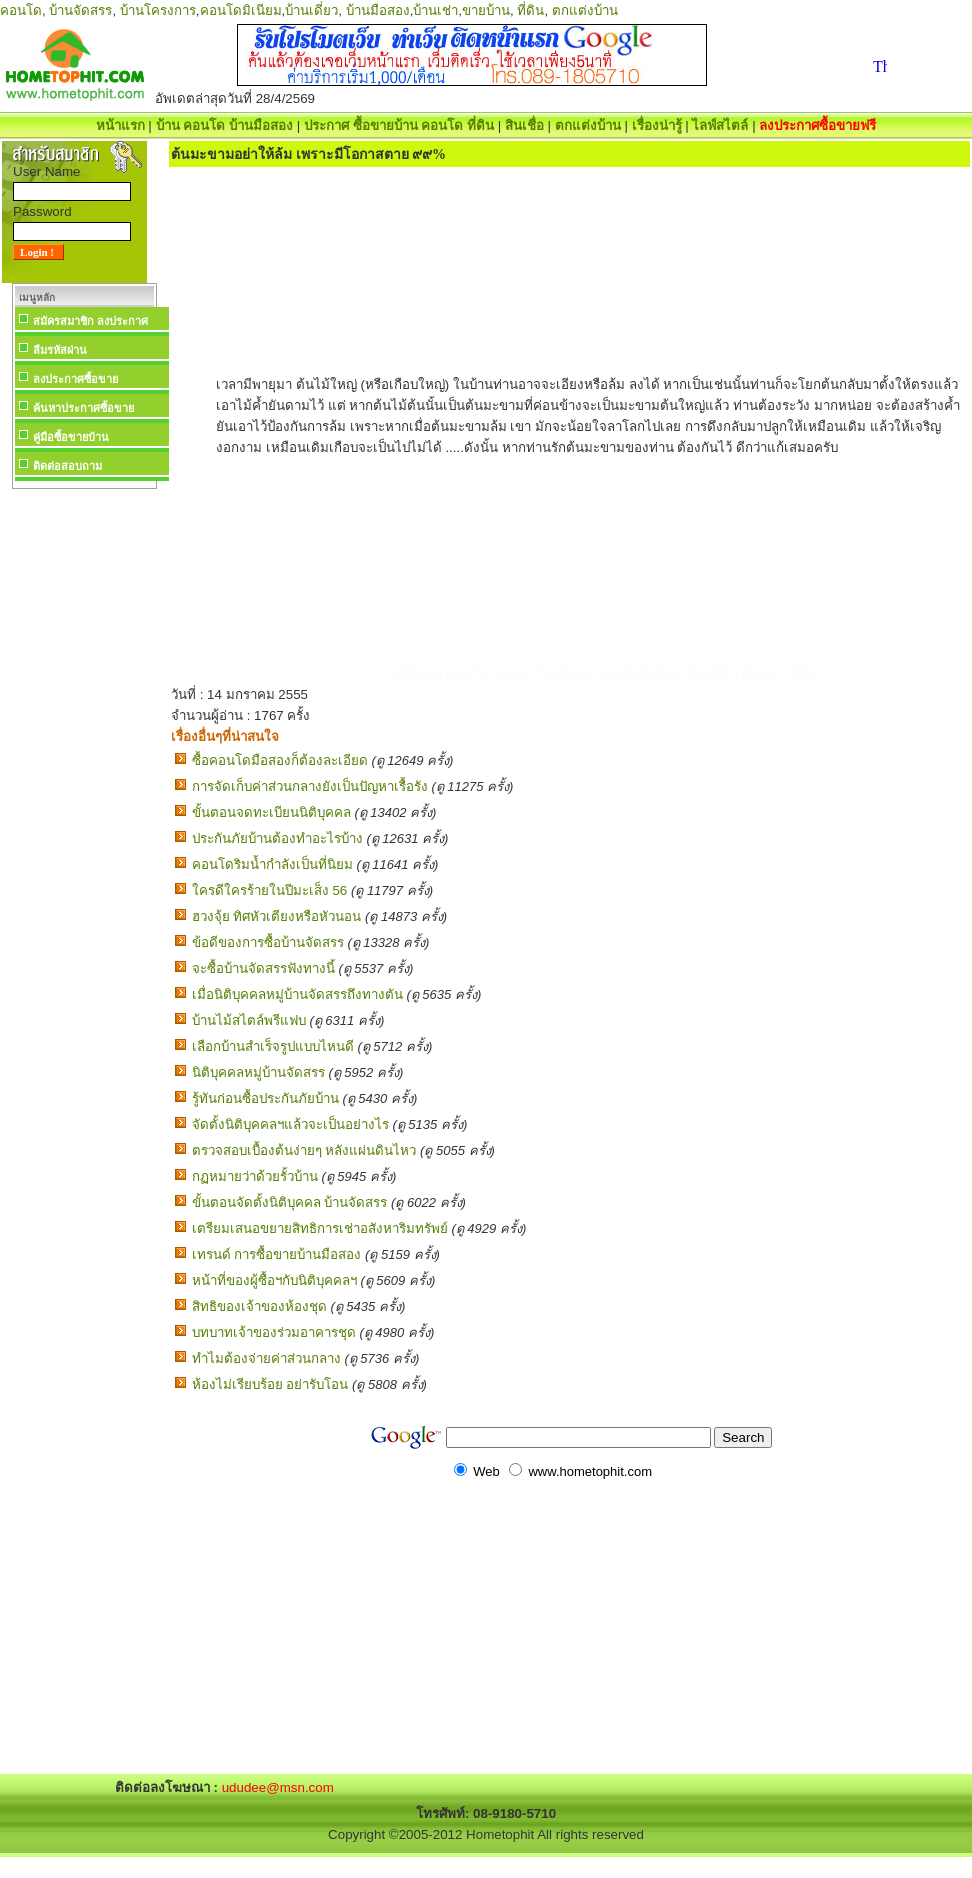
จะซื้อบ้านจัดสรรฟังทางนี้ (263, 968)
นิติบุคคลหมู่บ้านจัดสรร (258, 1072)
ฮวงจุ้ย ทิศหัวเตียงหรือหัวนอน (277, 916)
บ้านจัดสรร (80, 10)
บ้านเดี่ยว (311, 10)
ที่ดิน (530, 10)
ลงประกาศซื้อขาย (75, 379)
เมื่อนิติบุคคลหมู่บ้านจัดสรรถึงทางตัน (297, 994)
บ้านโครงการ (158, 10)
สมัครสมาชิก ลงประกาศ (90, 321)
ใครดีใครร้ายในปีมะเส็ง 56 (270, 890)
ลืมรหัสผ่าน (60, 350)
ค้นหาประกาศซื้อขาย (83, 408)
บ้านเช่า (435, 10)
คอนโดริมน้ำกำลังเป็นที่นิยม (272, 864)
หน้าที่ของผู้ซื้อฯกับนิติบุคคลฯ (274, 1280)
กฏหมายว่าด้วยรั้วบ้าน (255, 1176)
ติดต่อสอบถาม (67, 466)
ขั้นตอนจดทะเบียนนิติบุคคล (271, 812)
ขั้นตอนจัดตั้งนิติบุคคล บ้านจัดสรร (290, 1202)
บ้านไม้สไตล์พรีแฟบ (249, 1020)
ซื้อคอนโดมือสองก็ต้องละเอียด (280, 760)
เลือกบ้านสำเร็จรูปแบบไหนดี (273, 1046)
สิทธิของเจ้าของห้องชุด (259, 1306)
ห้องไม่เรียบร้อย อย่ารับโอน (270, 1384)
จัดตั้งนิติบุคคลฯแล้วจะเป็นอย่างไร (290, 1124)
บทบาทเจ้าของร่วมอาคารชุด (274, 1332)
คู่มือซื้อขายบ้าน (71, 437)
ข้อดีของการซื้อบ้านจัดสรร (268, 942)
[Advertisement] (84, 794)
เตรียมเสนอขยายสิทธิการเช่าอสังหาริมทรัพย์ (320, 1228)
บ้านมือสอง (378, 10)
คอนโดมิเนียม (241, 10)
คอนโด (21, 10)
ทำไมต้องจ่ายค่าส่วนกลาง (266, 1358)
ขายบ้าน (486, 10)
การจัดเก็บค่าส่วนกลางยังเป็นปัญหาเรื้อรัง (310, 786)
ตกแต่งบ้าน (585, 10)
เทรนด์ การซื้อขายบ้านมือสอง (277, 1254)
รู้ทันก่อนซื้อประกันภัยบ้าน (265, 1098)
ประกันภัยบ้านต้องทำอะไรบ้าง (277, 838)
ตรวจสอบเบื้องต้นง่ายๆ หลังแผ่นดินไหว (304, 1150)
